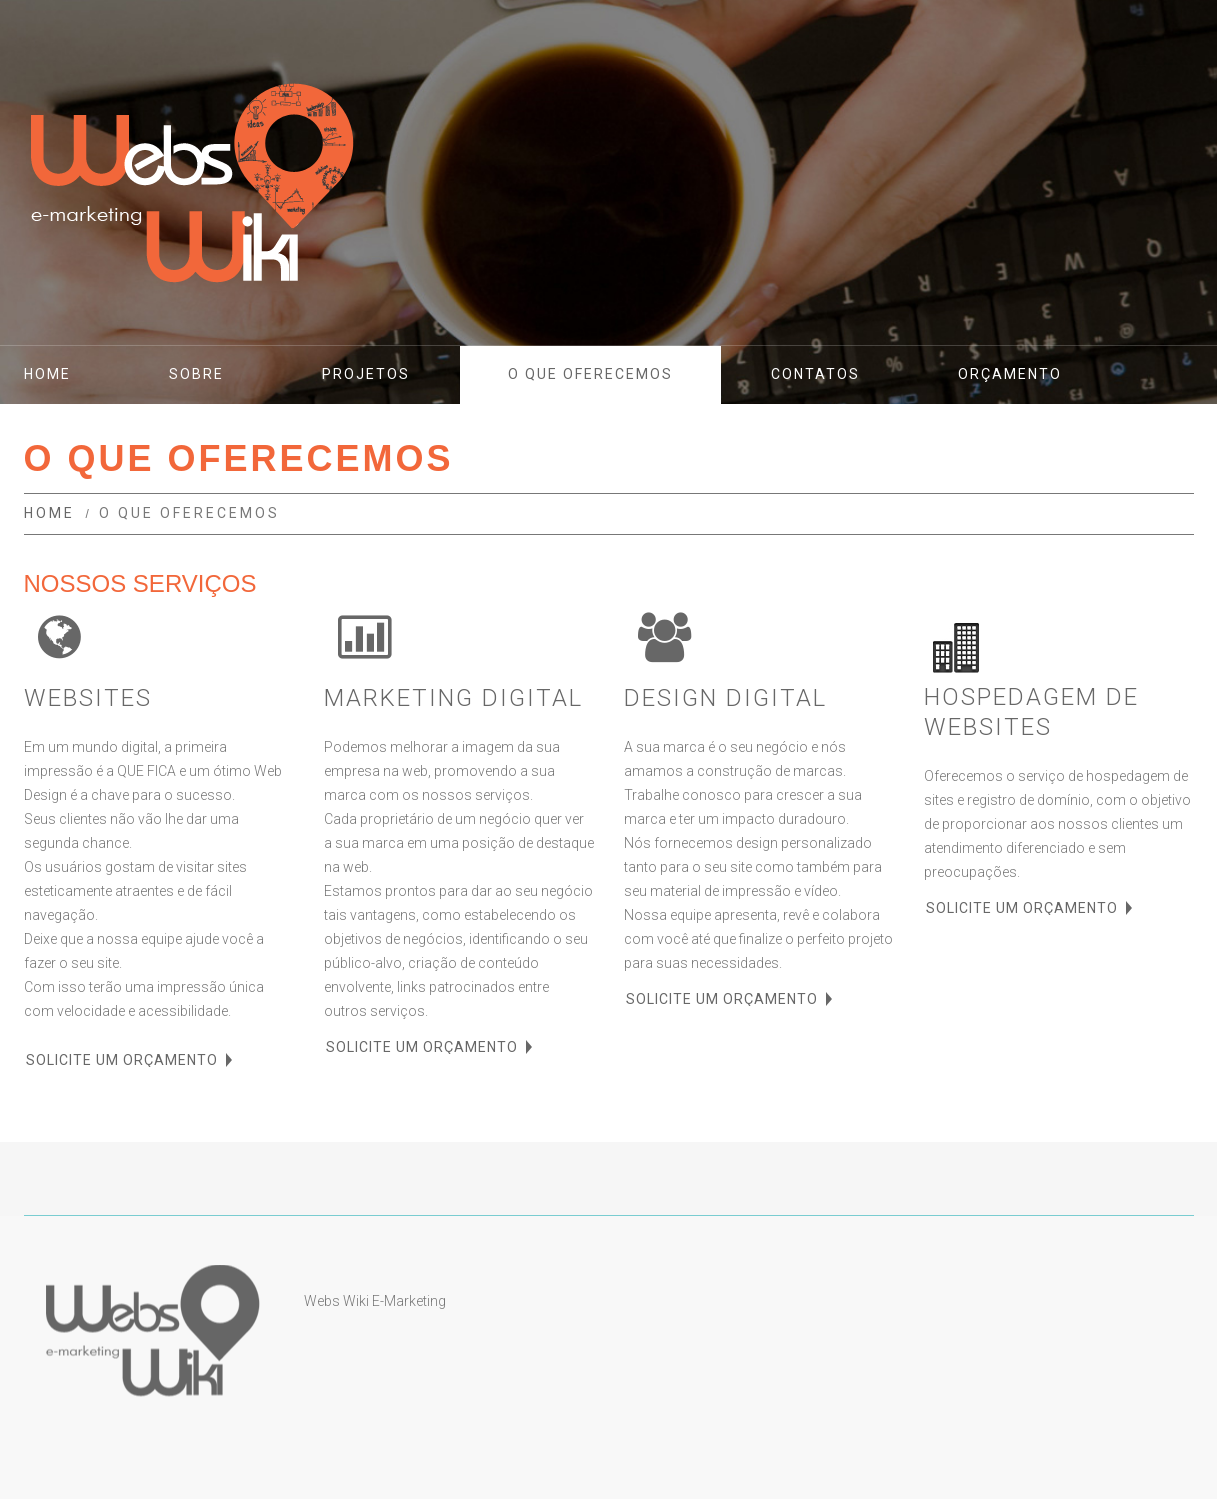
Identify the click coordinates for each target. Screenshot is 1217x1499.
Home (49, 513)
